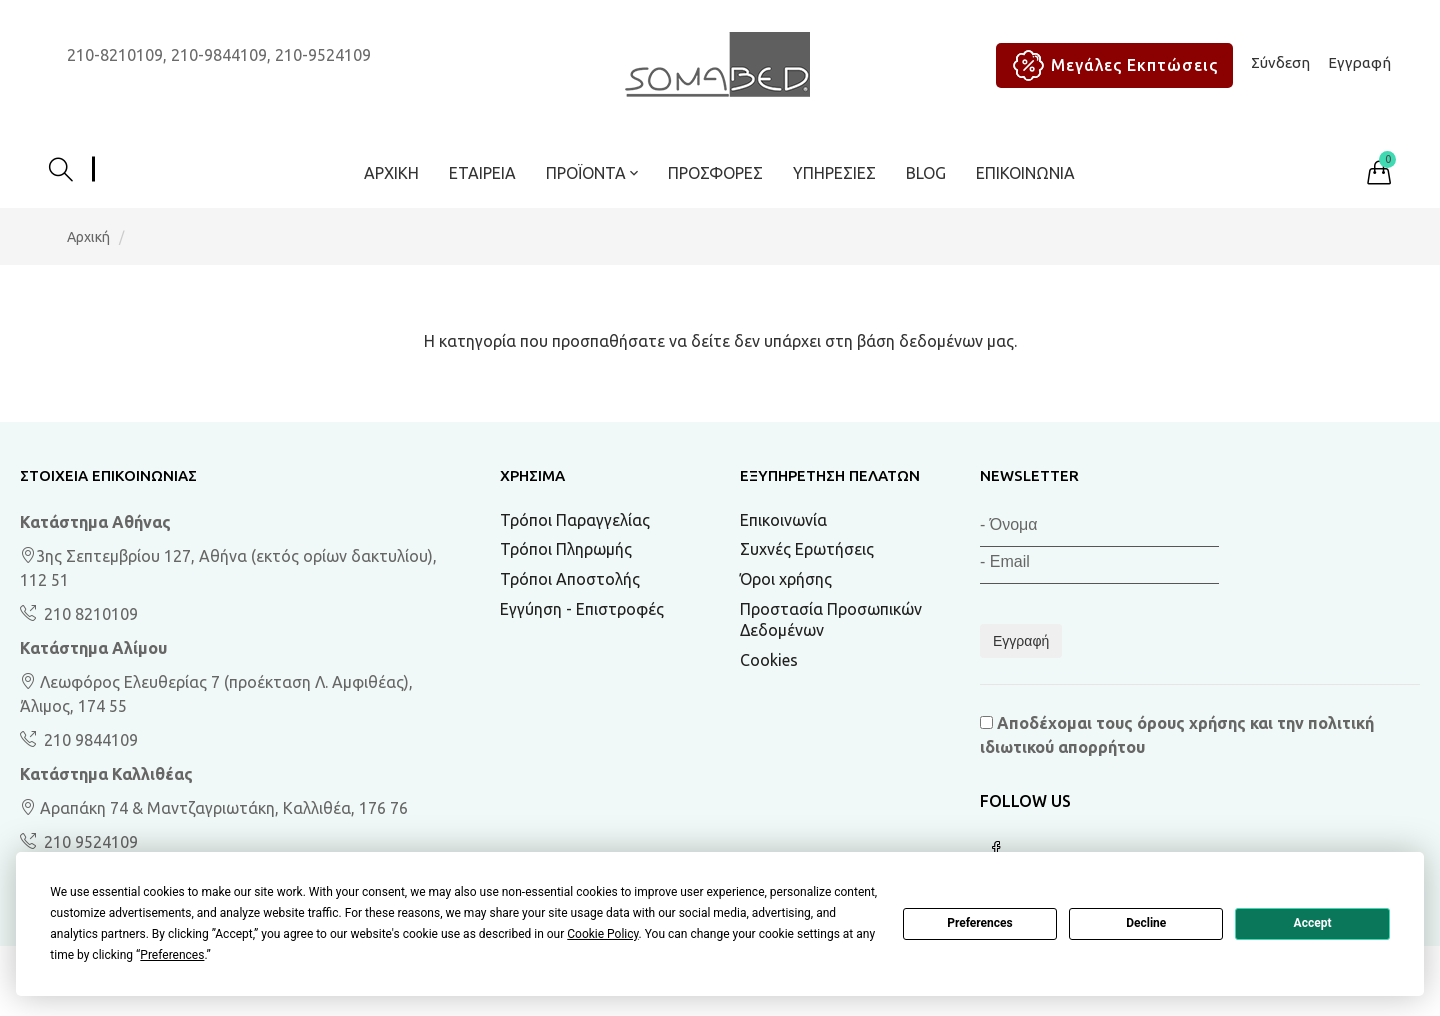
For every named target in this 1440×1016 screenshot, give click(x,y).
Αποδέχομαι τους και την (1177, 735)
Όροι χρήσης (786, 579)
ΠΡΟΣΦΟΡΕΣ (715, 173)
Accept (1313, 923)
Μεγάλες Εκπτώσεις (1110, 65)
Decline (1146, 923)
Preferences (980, 923)
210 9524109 (89, 842)
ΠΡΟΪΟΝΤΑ (592, 173)
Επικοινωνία (1025, 173)
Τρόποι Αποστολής (570, 579)
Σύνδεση (1280, 62)
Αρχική (391, 173)
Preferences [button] (172, 955)
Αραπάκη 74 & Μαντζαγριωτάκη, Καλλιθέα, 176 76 (214, 808)
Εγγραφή (1359, 62)
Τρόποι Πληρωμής (566, 549)
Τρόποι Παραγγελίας (575, 520)
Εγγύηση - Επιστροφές (582, 609)
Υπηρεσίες (834, 173)
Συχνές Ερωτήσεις (807, 549)
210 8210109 (89, 614)
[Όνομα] (1099, 528)
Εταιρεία (482, 173)
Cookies (769, 660)
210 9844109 (89, 740)
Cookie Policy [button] (602, 934)
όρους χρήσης (1191, 723)
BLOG (926, 173)
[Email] (1099, 565)
